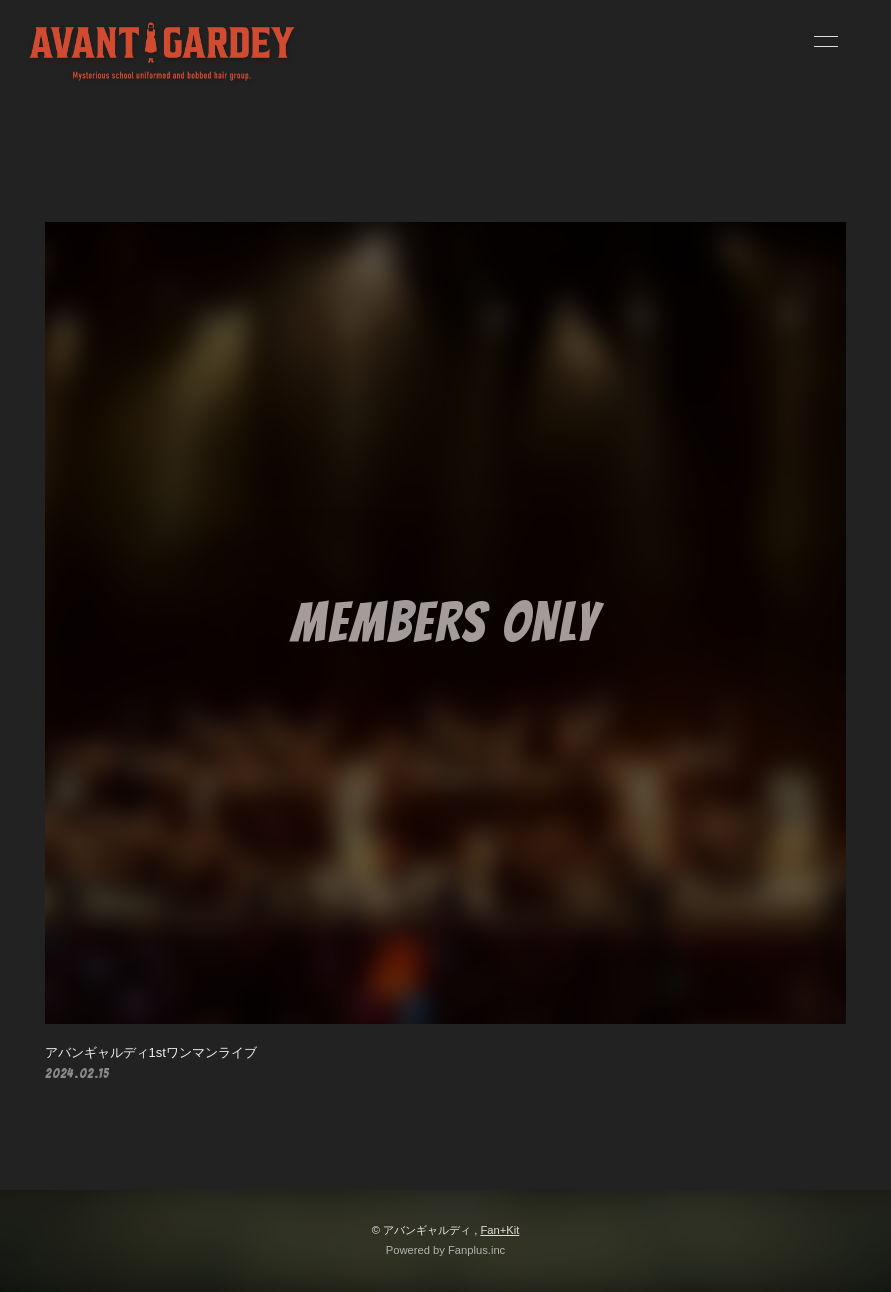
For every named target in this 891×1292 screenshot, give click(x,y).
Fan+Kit (499, 1230)
